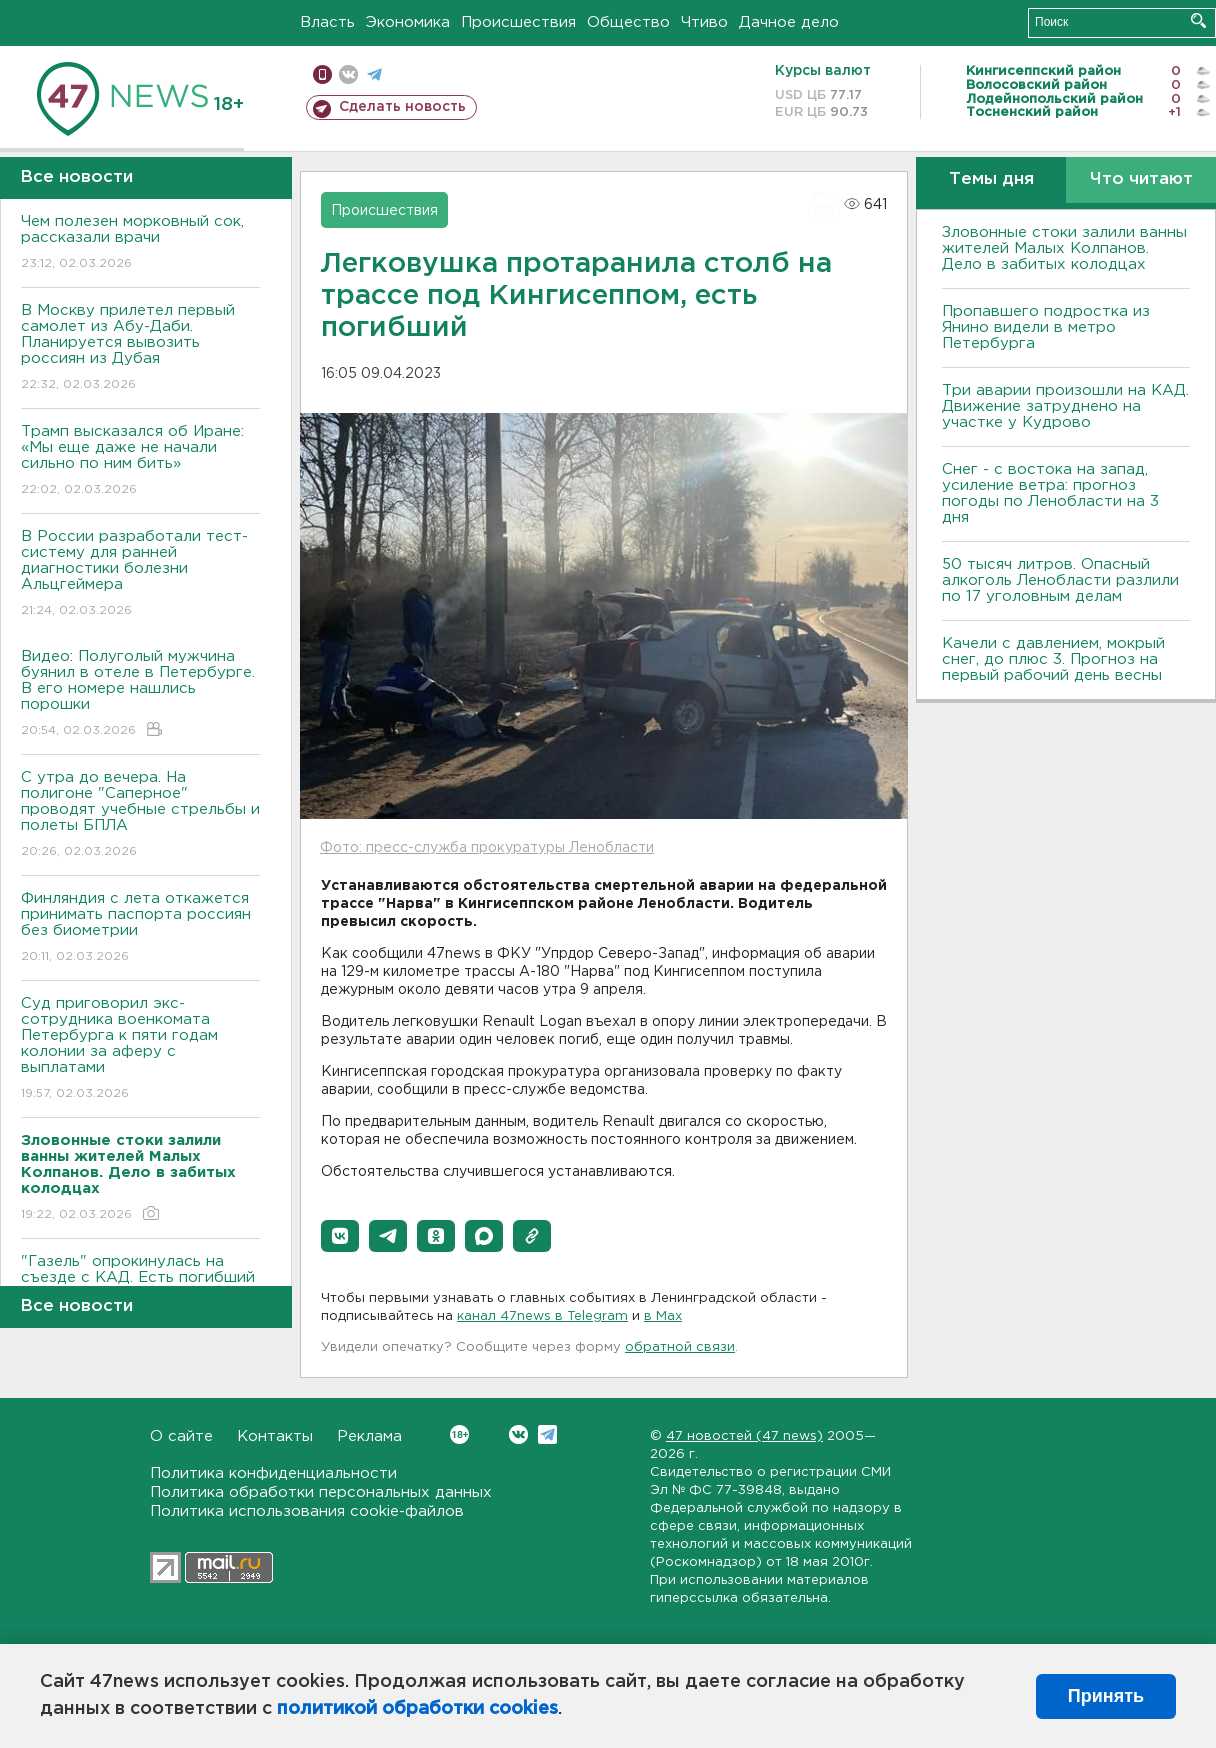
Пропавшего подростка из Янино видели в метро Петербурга (1046, 327)
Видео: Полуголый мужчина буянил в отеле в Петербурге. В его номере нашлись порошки (140, 694)
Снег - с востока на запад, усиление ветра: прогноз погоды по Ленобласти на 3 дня (1050, 493)
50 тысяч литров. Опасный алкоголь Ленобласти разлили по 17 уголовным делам (1060, 580)
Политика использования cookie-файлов (307, 1511)
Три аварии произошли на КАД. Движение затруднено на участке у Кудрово (1065, 406)
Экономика (408, 22)
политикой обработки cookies (417, 1709)
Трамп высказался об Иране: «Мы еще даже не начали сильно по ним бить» (140, 461)
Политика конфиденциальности (273, 1473)
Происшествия (518, 22)
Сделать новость (402, 107)
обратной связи (680, 1347)
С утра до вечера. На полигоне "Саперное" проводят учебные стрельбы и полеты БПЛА (140, 815)
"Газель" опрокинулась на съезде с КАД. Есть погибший (140, 1283)
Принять (1106, 1696)
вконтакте (348, 74)
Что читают (1141, 179)
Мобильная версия (322, 74)
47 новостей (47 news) (744, 1436)
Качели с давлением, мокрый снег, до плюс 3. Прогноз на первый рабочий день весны (1053, 659)
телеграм (374, 74)
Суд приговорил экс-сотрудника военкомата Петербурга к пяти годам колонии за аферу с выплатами (140, 1049)
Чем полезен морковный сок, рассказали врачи (140, 243)
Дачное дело (789, 22)
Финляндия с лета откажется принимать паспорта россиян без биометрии (140, 928)
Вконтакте (459, 1434)
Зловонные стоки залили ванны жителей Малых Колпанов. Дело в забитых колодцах (1064, 248)
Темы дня (991, 179)
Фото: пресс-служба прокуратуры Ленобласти (487, 848)
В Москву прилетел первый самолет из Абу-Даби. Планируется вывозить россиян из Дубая (140, 348)
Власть (327, 22)
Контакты (275, 1436)
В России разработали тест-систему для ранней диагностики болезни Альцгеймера (140, 574)
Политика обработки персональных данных (321, 1492)
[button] (340, 1236)
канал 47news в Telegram (542, 1316)
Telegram (547, 1434)
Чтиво (704, 22)
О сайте (181, 1436)
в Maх (663, 1316)
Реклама (369, 1436)
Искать (1198, 20)
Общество (628, 22)
